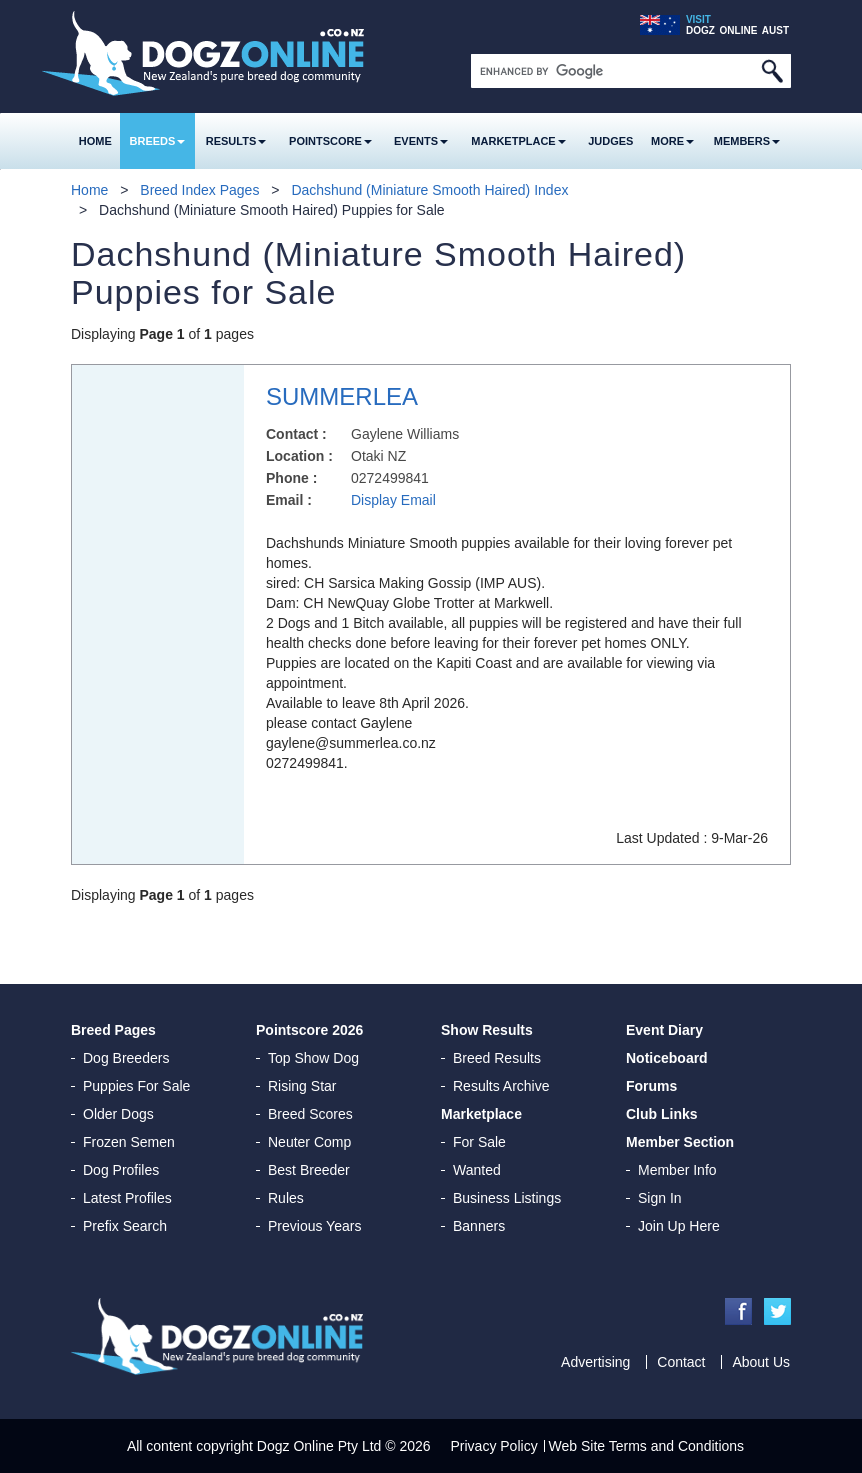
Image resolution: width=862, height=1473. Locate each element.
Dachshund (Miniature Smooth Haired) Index (429, 190)
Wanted (477, 1170)
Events (421, 141)
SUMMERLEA (342, 396)
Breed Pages (113, 1030)
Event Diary (664, 1030)
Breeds (158, 141)
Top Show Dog (313, 1058)
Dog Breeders (126, 1058)
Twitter (777, 1311)
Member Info (677, 1170)
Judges (610, 141)
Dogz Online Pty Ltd (319, 1446)
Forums (651, 1086)
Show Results (487, 1030)
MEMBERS (747, 141)
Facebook (738, 1311)
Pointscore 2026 (309, 1030)
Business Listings (507, 1198)
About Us (761, 1362)
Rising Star (302, 1086)
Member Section (680, 1142)
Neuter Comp (309, 1142)
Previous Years (314, 1226)
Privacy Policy (494, 1446)
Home (95, 141)
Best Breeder (309, 1170)
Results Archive (501, 1086)
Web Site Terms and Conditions (647, 1446)
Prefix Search (125, 1226)
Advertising (595, 1362)
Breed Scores (310, 1114)
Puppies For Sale (136, 1086)
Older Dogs (118, 1114)
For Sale (479, 1142)
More (672, 141)
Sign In (660, 1198)
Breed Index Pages (199, 190)
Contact (681, 1362)
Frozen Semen (129, 1142)
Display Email (393, 500)
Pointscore (330, 141)
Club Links (662, 1114)
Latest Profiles (127, 1198)
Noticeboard (667, 1058)
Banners (479, 1226)
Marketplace (518, 141)
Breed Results (497, 1058)
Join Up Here (679, 1226)
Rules (286, 1198)
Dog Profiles (121, 1170)
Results (236, 141)
